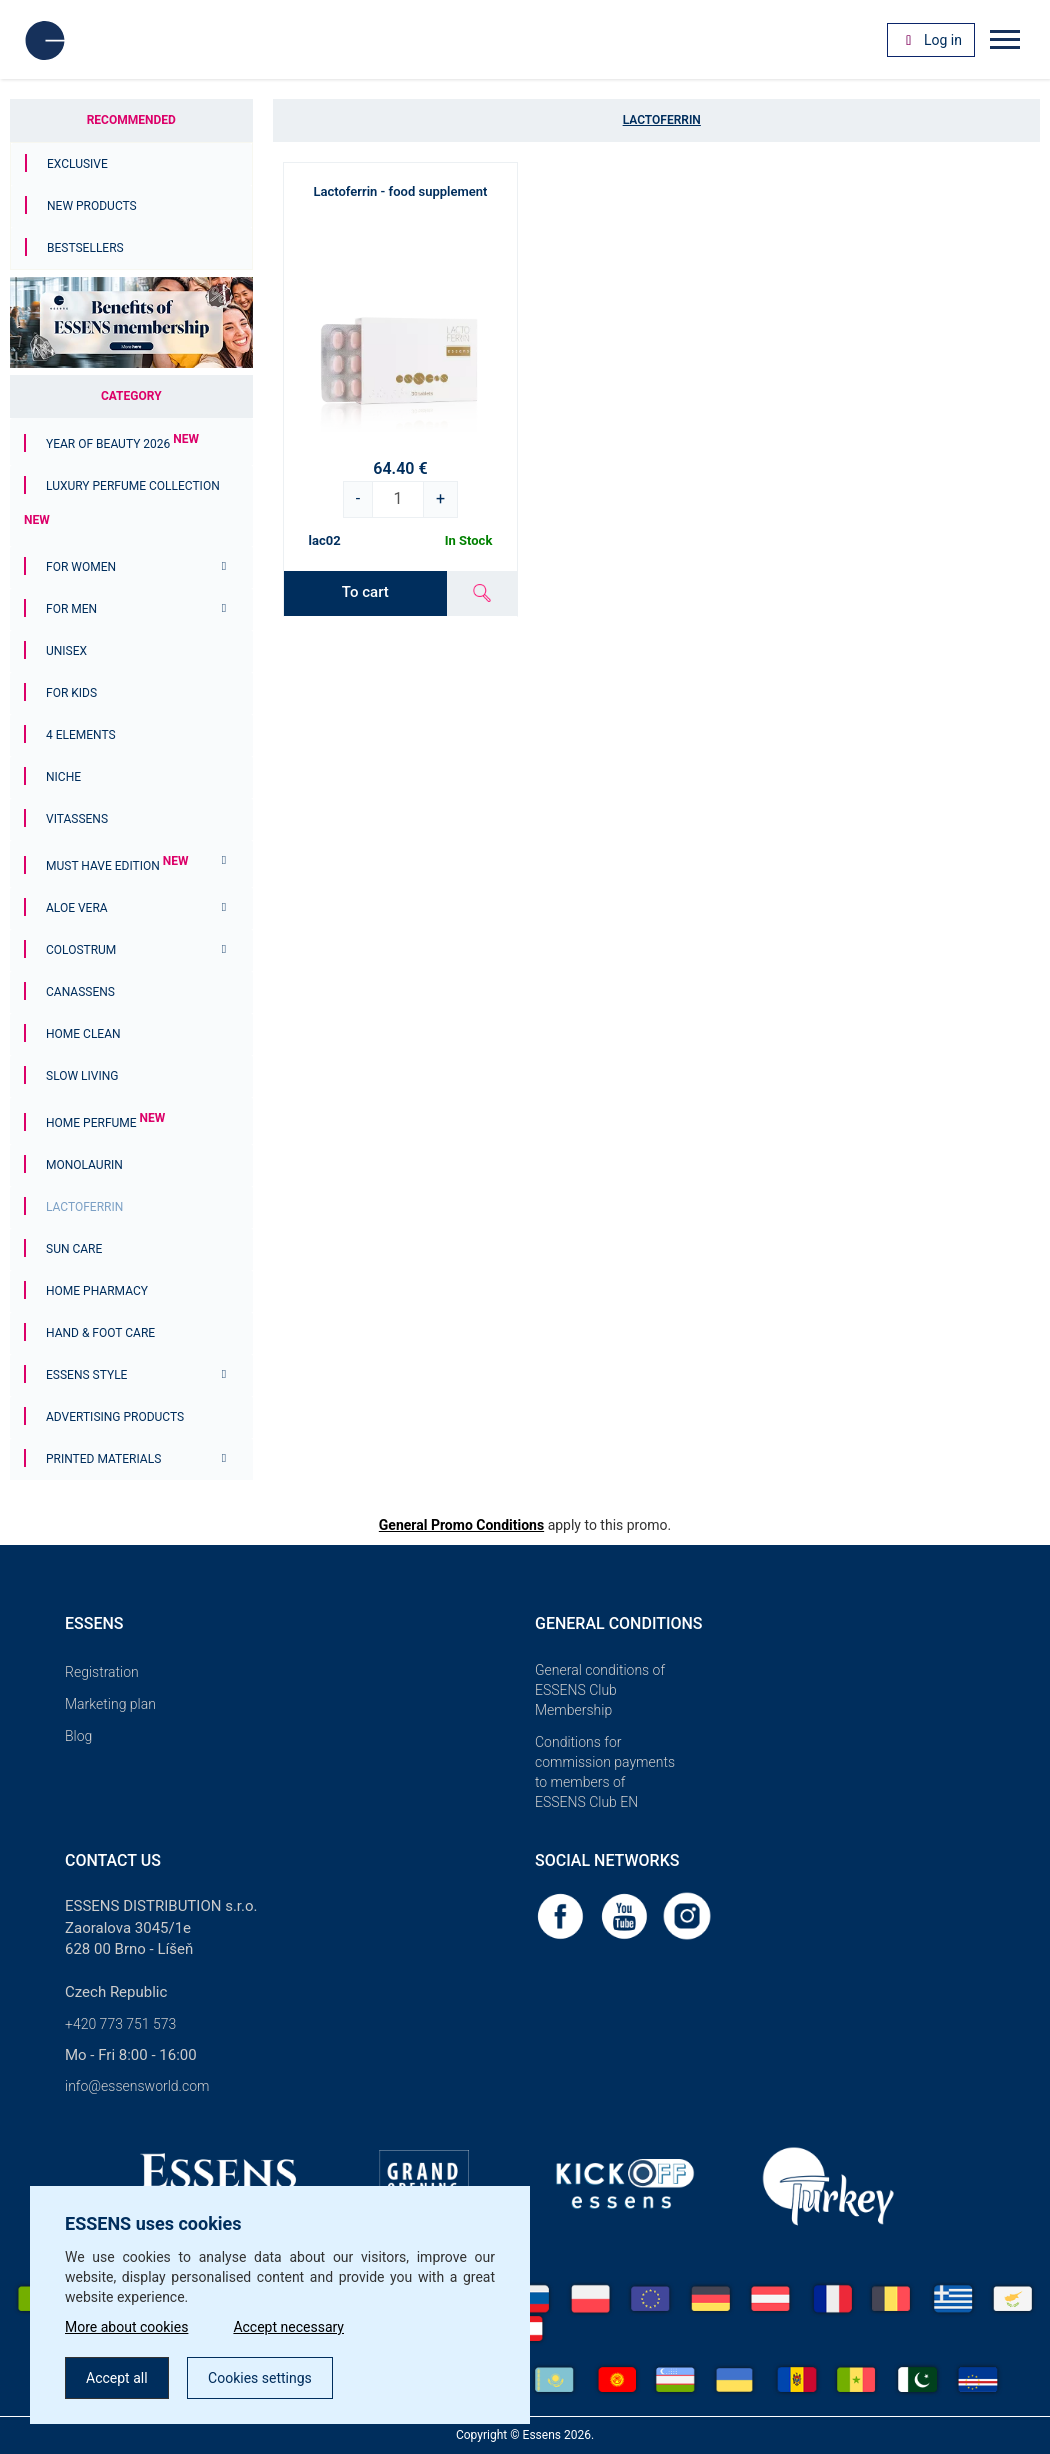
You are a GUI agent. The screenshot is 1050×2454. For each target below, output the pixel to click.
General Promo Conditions (461, 1525)
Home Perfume (105, 1123)
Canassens (80, 992)
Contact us (113, 1860)
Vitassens (77, 819)
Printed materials (103, 1459)
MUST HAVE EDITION (117, 866)
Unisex (66, 651)
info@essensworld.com (137, 2086)
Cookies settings (260, 2378)
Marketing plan (110, 1704)
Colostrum (81, 950)
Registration (102, 1672)
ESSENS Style (86, 1375)
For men (71, 609)
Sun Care (74, 1249)
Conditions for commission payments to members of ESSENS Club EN (605, 1772)
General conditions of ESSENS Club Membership (600, 1690)
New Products (92, 206)
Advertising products (115, 1417)
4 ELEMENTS (81, 735)
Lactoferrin (84, 1207)
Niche (63, 777)
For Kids (71, 693)
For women (81, 567)
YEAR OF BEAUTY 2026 (122, 444)
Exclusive (77, 164)
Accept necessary (288, 2327)
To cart (365, 592)
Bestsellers (85, 248)
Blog (78, 1736)
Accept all (117, 2378)
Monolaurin (84, 1165)
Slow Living (82, 1076)
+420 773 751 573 (120, 2024)
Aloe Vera (77, 908)
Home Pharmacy (97, 1291)
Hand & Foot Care (100, 1333)
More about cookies (126, 2327)
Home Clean (83, 1034)
